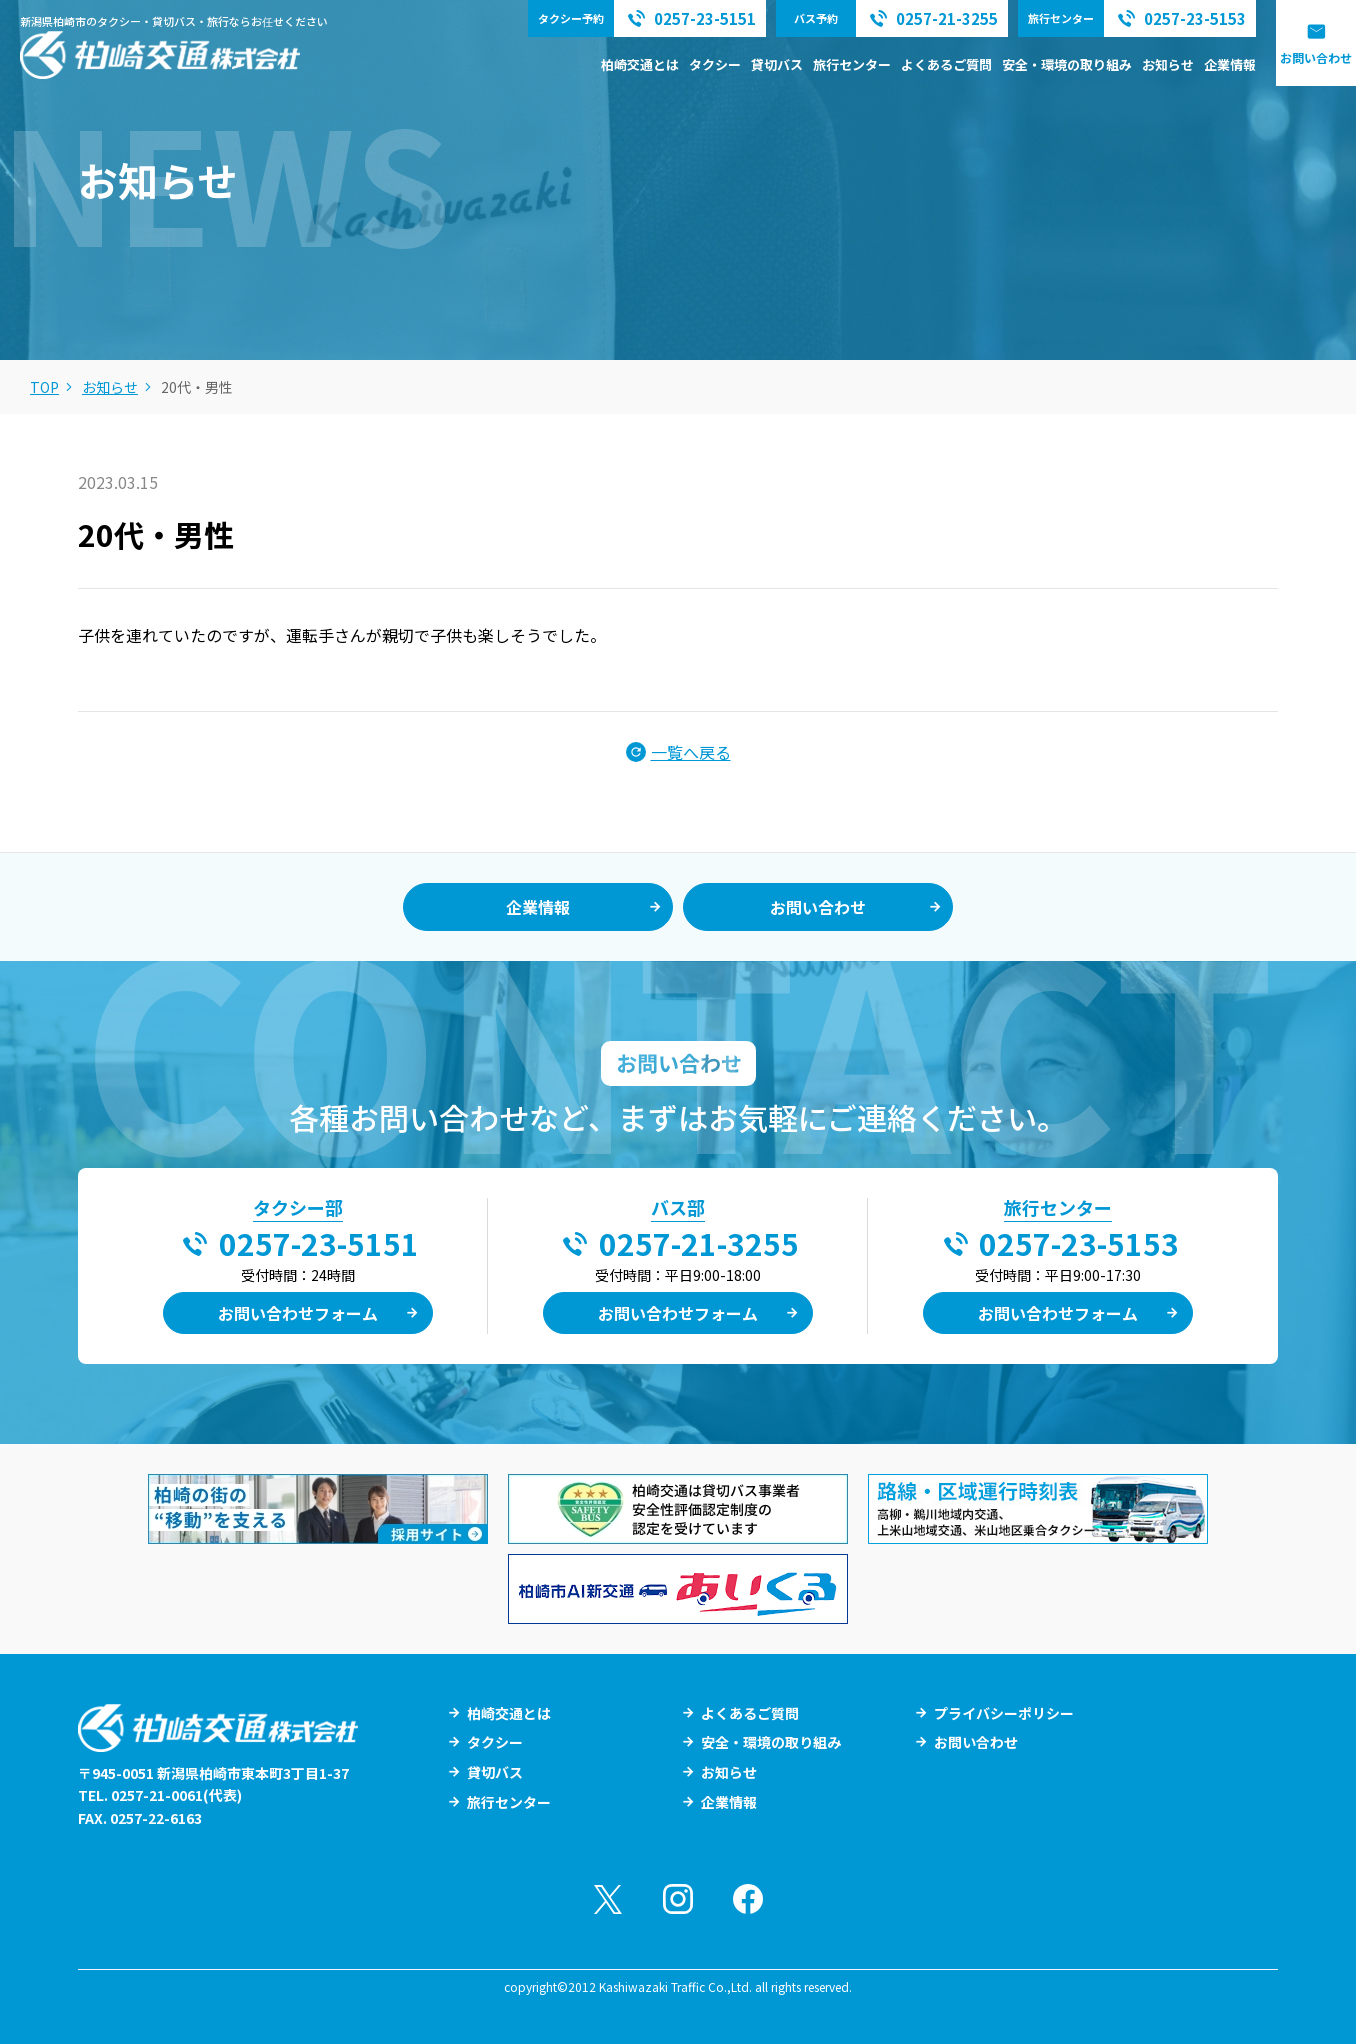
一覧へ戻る (691, 752)
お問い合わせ (1316, 57)
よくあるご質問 (946, 64)
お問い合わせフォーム (298, 1313)
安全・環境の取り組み (1067, 64)
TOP (44, 387)
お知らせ (1168, 64)
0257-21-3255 (699, 1243)
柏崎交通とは (640, 64)
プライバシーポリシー (1004, 1713)
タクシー (715, 64)
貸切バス (777, 64)
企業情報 (1230, 64)
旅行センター (852, 64)
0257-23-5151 (319, 1243)
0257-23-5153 (1079, 1243)
